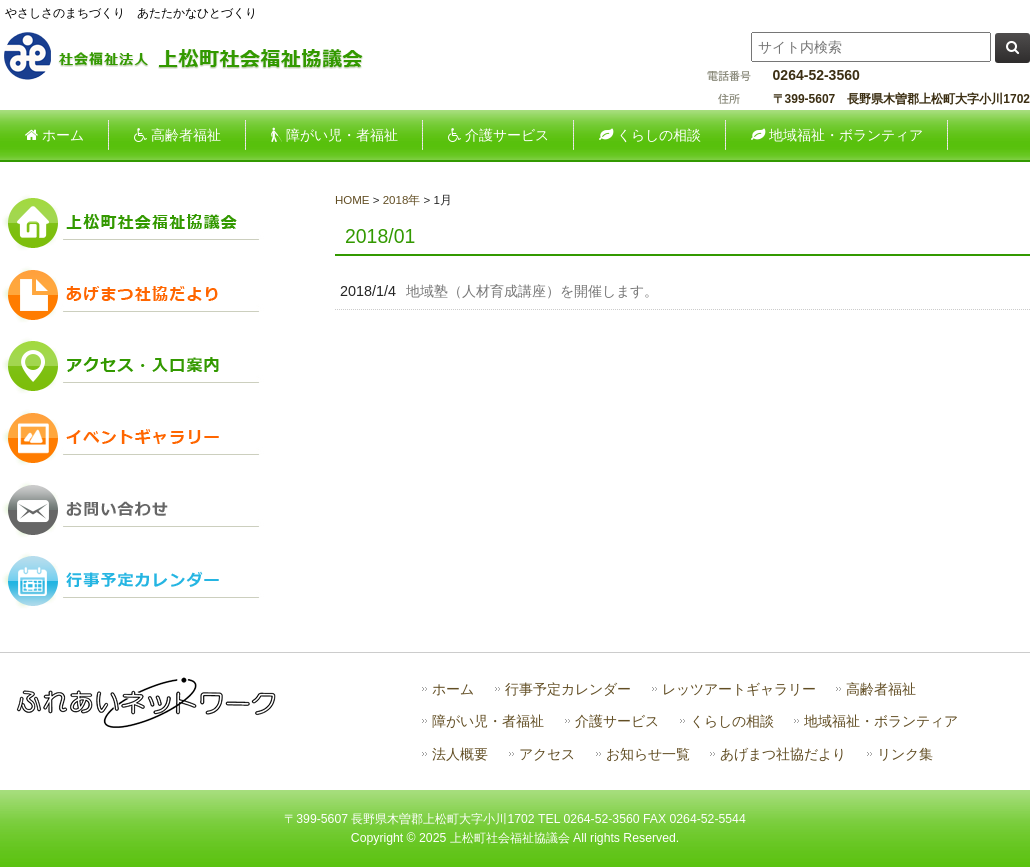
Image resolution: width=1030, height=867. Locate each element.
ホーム (453, 689)
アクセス (547, 754)
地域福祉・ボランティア (881, 721)
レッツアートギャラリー (739, 689)
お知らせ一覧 (648, 754)
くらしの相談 (732, 721)
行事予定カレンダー (568, 689)
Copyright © (385, 838)
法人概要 (460, 754)
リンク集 (905, 754)
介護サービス (617, 721)
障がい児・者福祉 (488, 721)
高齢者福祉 (881, 689)
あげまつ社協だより (783, 754)
